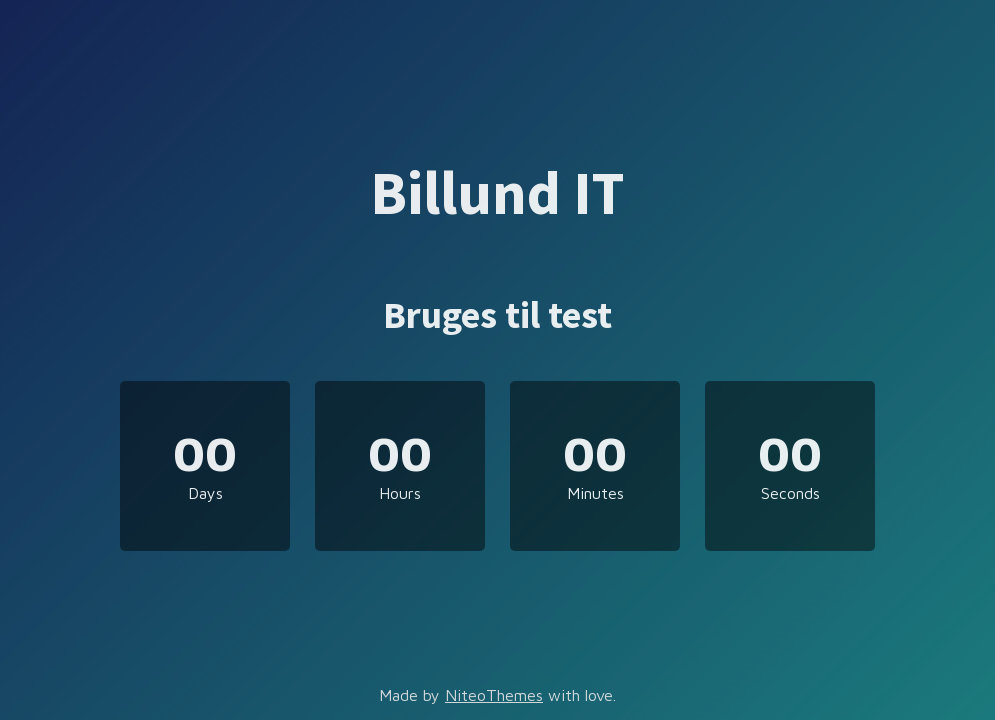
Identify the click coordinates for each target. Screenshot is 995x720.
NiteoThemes (494, 695)
